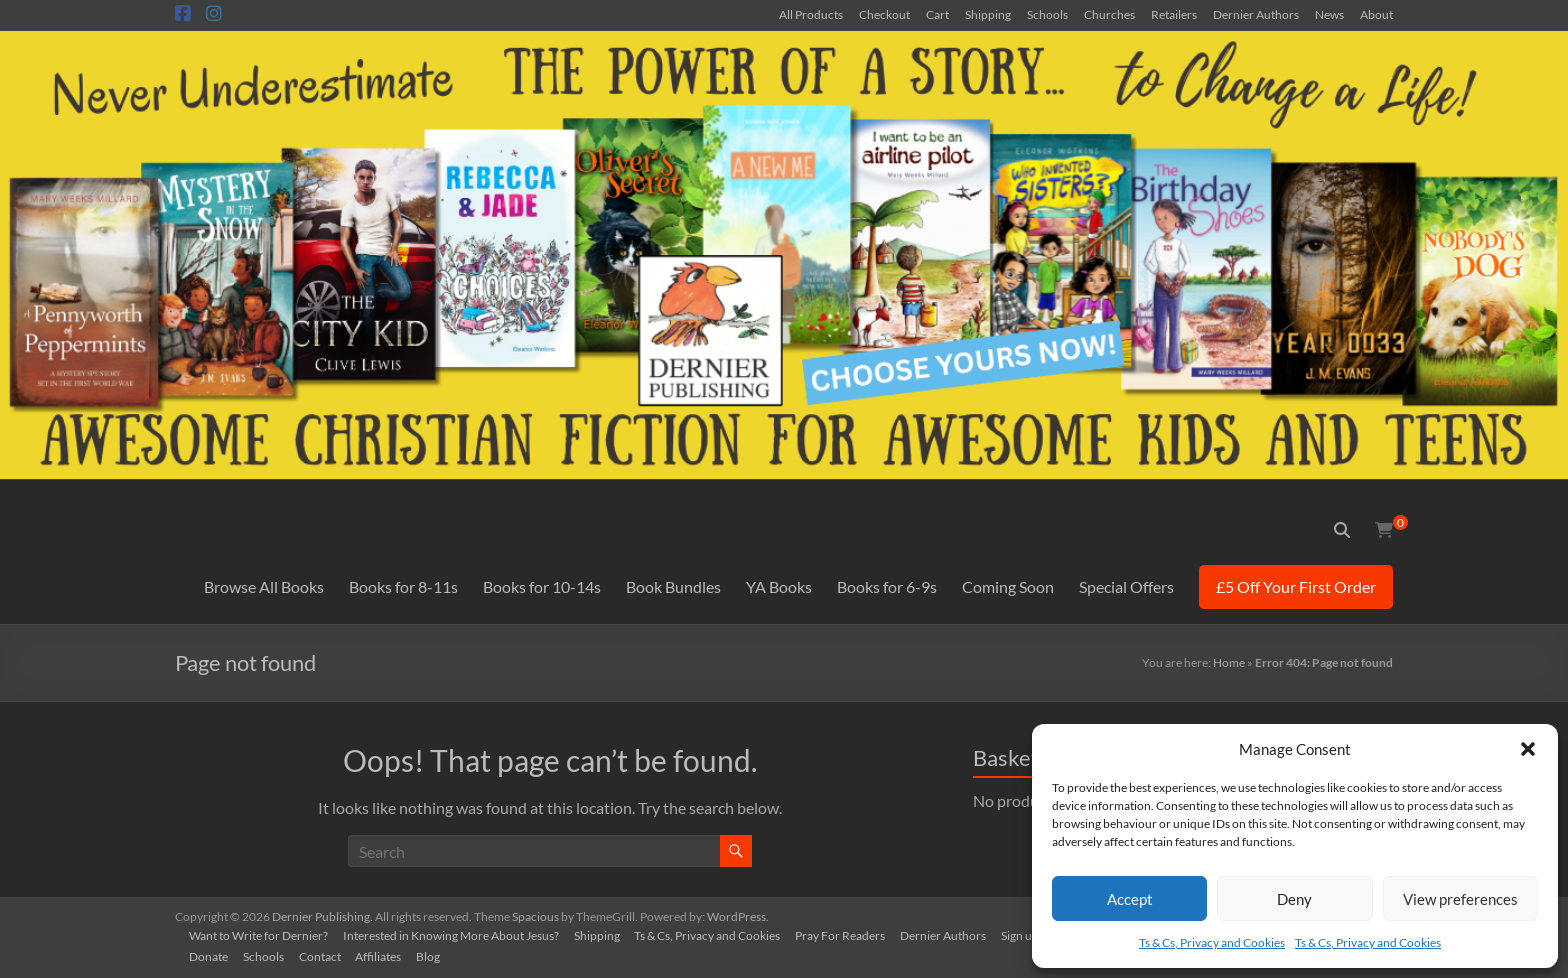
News (1329, 14)
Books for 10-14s (542, 586)
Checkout (884, 14)
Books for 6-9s (887, 586)
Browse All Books (264, 586)
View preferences (1460, 899)
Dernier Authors (1256, 14)
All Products (811, 14)
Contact (324, 955)
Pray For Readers (847, 934)
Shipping (988, 14)
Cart (937, 14)
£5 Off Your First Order (1296, 586)
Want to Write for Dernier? (260, 934)
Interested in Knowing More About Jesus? (454, 934)
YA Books (779, 586)
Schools (1047, 14)
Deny (1294, 899)
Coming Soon (1008, 586)
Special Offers (1126, 586)
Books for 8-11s (403, 586)
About (1376, 14)
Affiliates (384, 955)
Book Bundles (673, 586)
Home (1229, 662)
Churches (1109, 14)
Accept (1130, 899)
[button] (1528, 749)
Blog (435, 955)
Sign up (1029, 934)
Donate (210, 955)
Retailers (1174, 14)
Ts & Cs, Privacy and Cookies (1212, 942)
